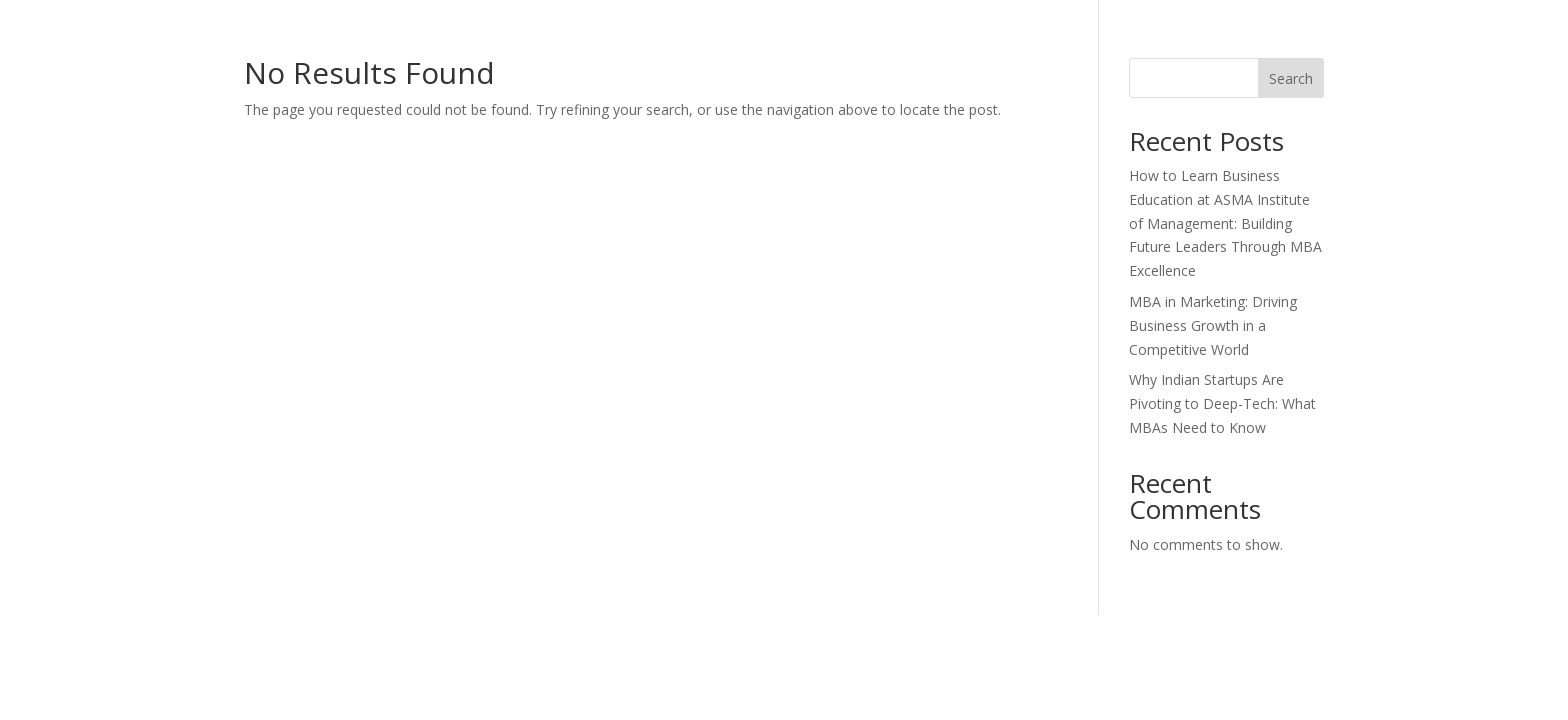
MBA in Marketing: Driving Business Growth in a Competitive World (1213, 325)
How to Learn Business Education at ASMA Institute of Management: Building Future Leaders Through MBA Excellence (1225, 223)
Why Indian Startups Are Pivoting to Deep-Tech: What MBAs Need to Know (1222, 403)
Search (1291, 78)
